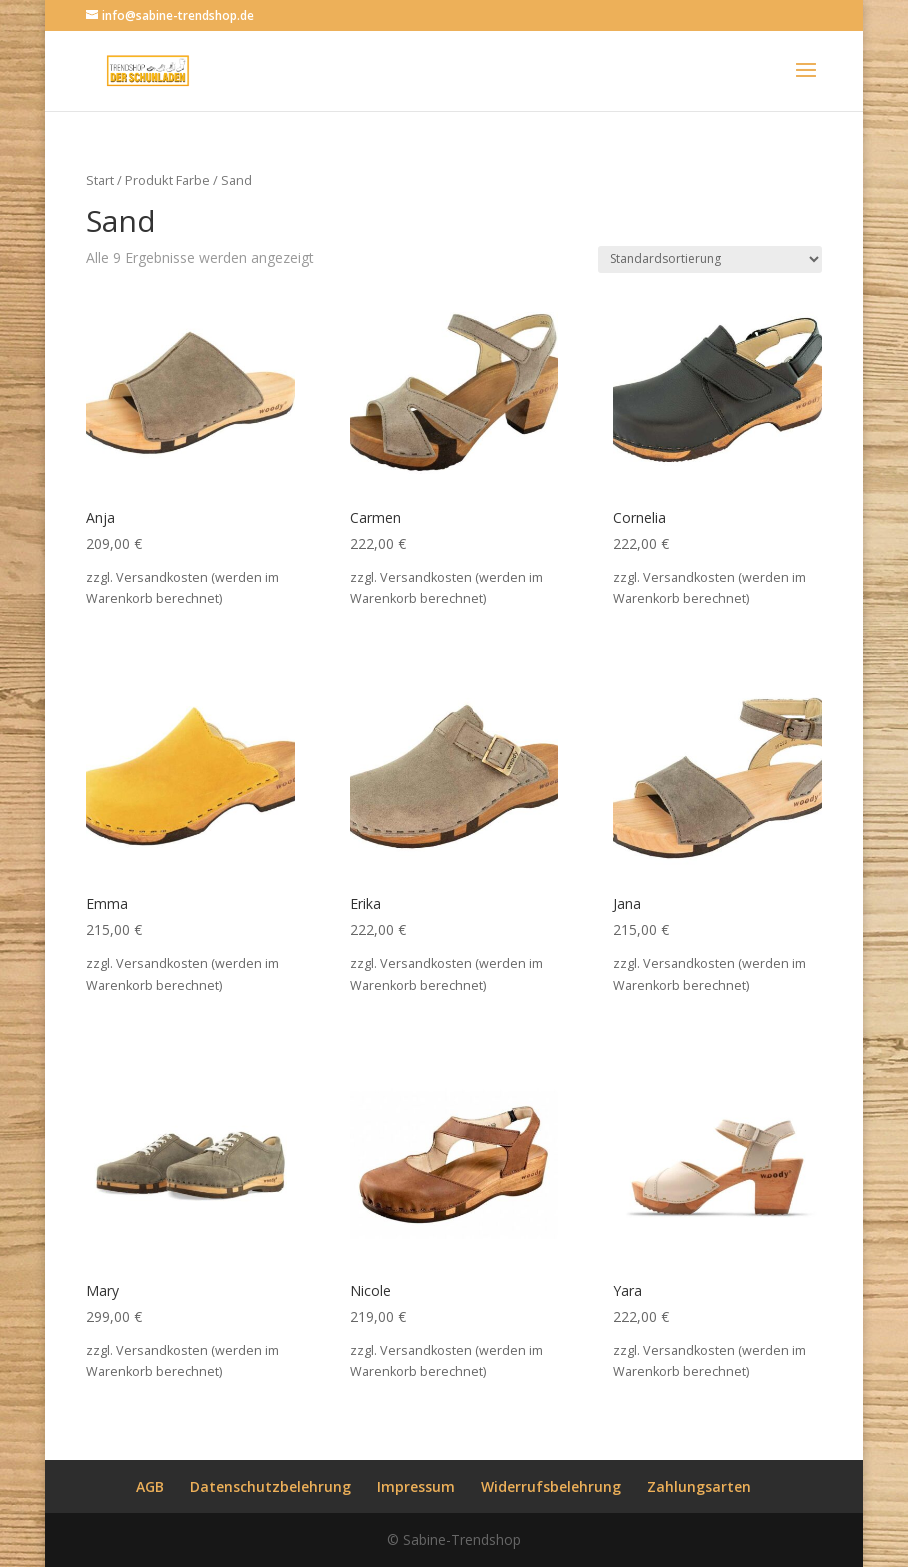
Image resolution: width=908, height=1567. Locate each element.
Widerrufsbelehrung (551, 1486)
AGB (150, 1486)
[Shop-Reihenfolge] (710, 259)
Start (100, 180)
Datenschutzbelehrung (270, 1486)
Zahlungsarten (699, 1486)
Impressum (416, 1486)
